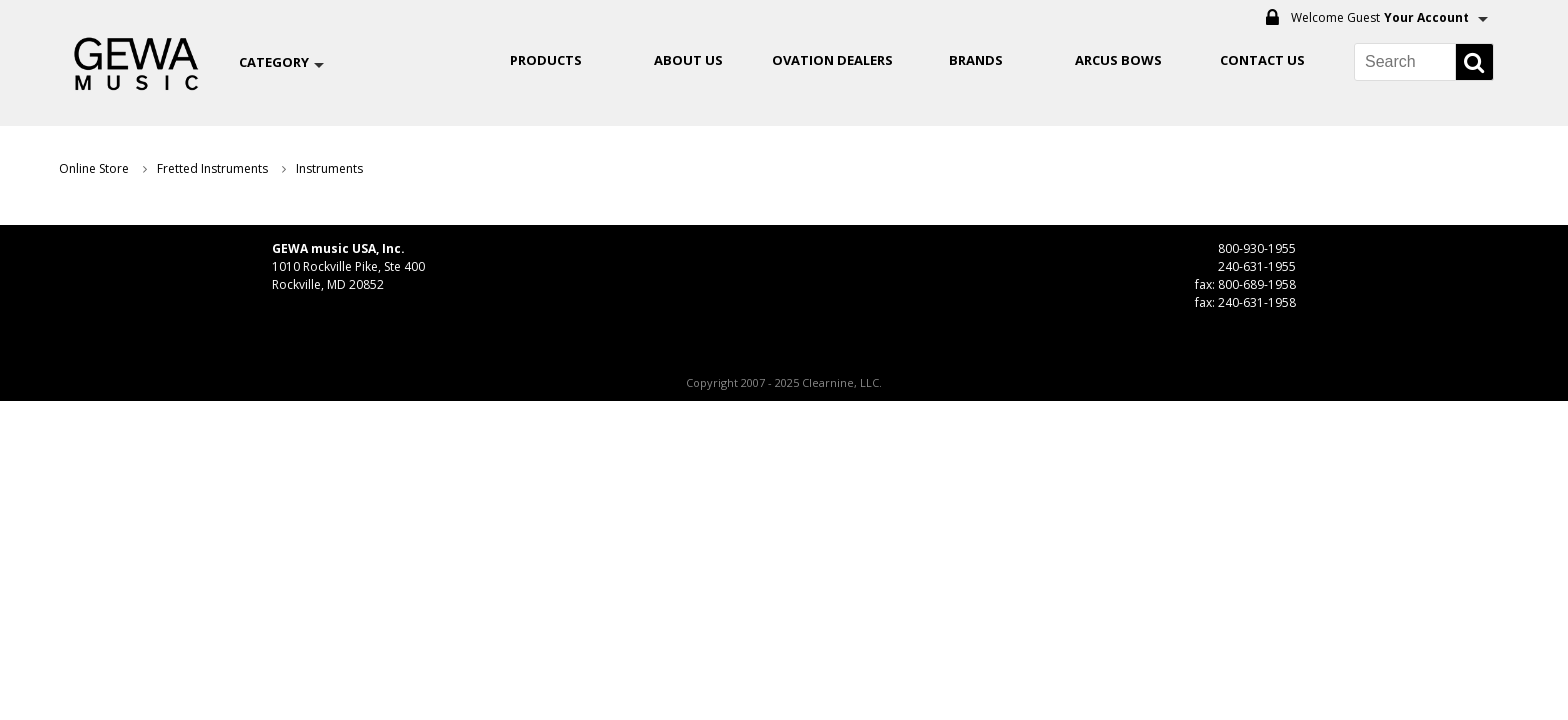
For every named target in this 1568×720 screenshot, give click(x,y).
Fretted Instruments (212, 168)
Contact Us (1262, 60)
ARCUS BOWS (1118, 60)
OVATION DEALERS (832, 60)
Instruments (329, 168)
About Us (688, 60)
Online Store (94, 168)
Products (546, 60)
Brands (976, 60)
